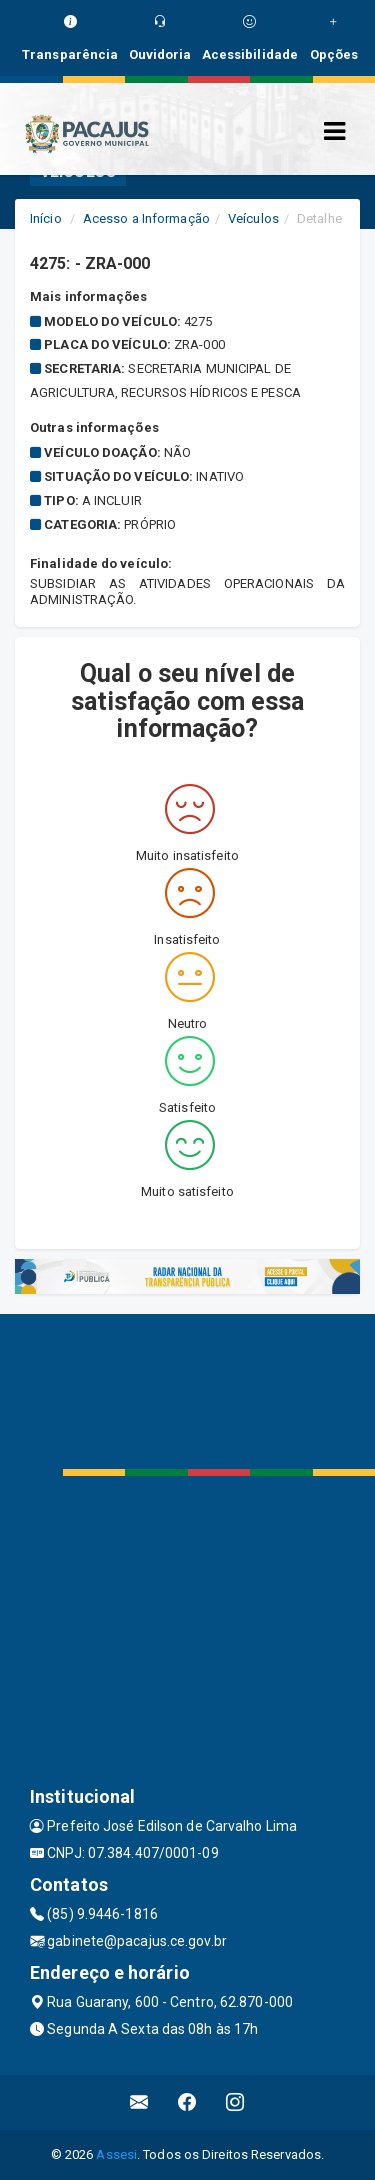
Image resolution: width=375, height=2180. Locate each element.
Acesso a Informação (146, 218)
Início (46, 218)
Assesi (116, 2154)
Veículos (253, 218)
